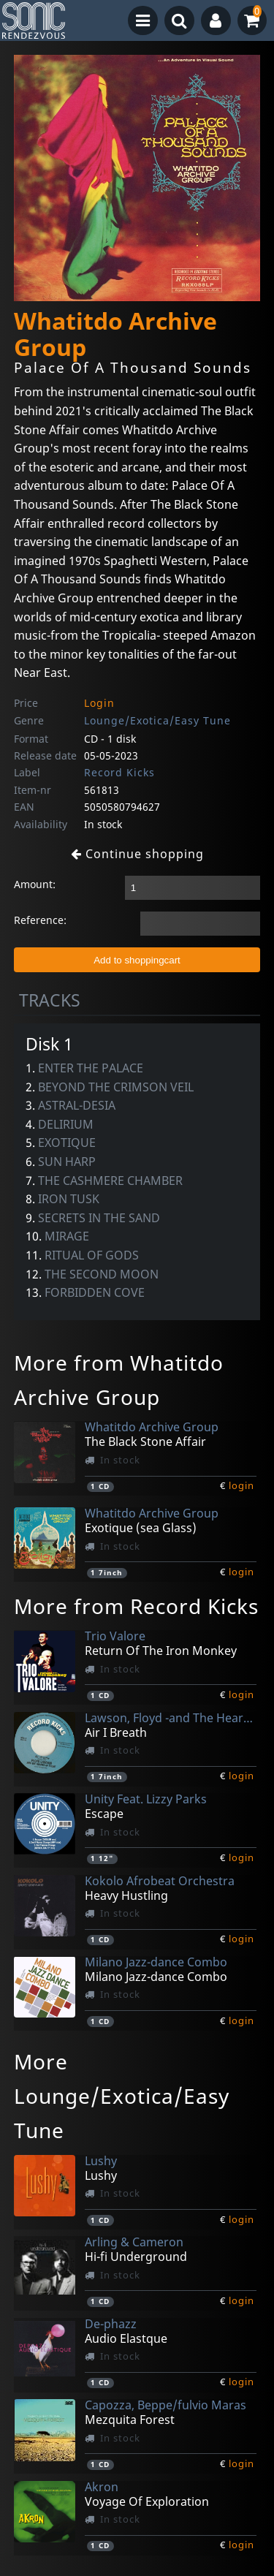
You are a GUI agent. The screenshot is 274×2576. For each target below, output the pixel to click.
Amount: (35, 884)
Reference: (40, 920)
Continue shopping (137, 854)
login (241, 1485)
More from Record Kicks (136, 1606)
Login (99, 703)
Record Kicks (119, 772)
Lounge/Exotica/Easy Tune (157, 720)
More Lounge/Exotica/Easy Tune (121, 2095)
